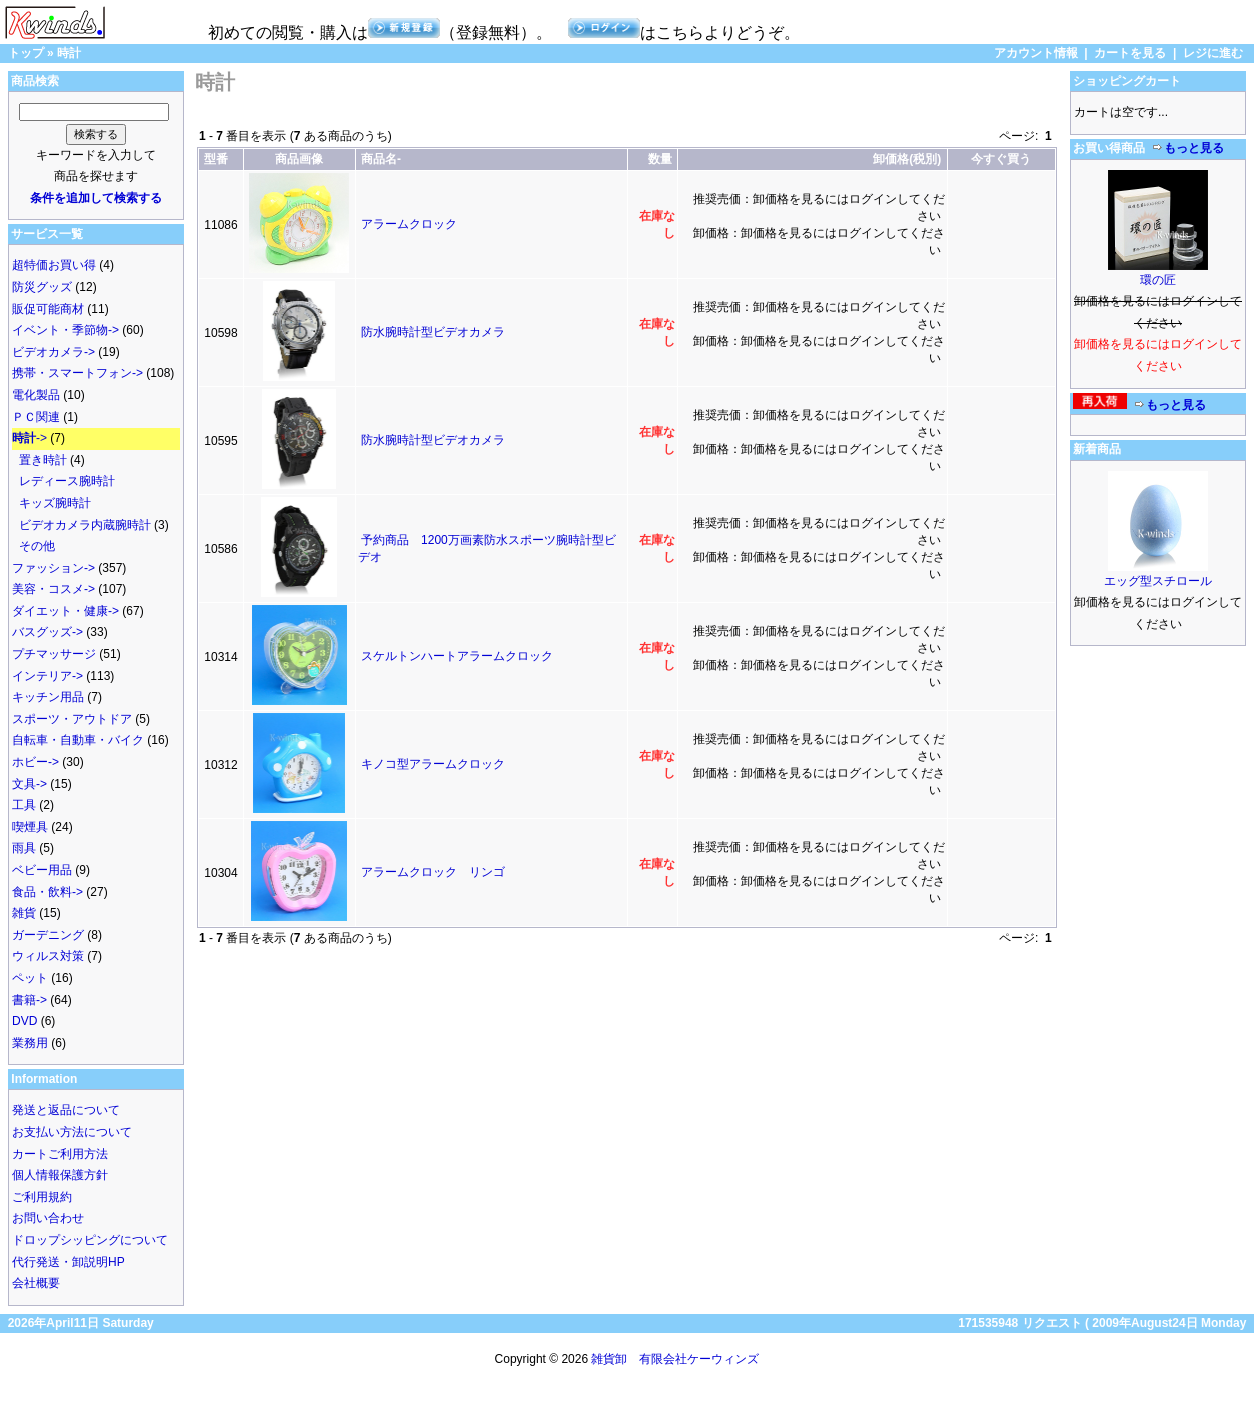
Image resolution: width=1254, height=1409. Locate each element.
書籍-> (29, 1000)
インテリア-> (47, 676)
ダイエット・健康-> (65, 611)
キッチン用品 (48, 697)
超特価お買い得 (54, 265)
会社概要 (36, 1283)
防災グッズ (42, 287)
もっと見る (1188, 148)
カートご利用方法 (60, 1154)
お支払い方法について (72, 1132)
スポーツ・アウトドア (72, 719)
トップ (26, 53)
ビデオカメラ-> (53, 352)
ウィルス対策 (48, 956)
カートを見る (1130, 53)
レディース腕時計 (67, 481)
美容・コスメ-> (53, 589)
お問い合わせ (48, 1218)
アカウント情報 (1036, 53)
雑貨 (24, 913)
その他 (37, 546)
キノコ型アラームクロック (433, 764)
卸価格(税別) (907, 159)
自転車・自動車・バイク (78, 740)
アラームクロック (409, 224)
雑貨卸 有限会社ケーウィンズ (675, 1359)
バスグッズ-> (47, 632)
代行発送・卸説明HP (68, 1262)
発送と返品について (66, 1110)
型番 (216, 159)
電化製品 (36, 395)
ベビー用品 (42, 870)
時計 (69, 53)
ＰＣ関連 (36, 417)
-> (29, 438)
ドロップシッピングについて (90, 1240)
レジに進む (1213, 53)
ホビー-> (35, 762)
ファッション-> (53, 568)
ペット (30, 978)
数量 (660, 159)
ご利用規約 (42, 1197)
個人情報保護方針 (60, 1175)
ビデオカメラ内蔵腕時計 (85, 525)
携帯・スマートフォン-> (77, 373)
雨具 (24, 848)
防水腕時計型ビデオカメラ (433, 332)
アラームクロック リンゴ (433, 872)
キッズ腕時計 (55, 503)
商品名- (381, 159)
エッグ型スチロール (1158, 581)
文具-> (29, 784)
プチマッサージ (54, 654)
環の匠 (1158, 280)
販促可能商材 (48, 309)
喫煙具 (30, 827)
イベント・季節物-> (65, 330)
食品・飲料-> (47, 892)
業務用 (30, 1043)
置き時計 (43, 460)
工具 (24, 805)
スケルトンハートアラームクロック (457, 656)
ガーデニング (48, 935)
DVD (24, 1021)
